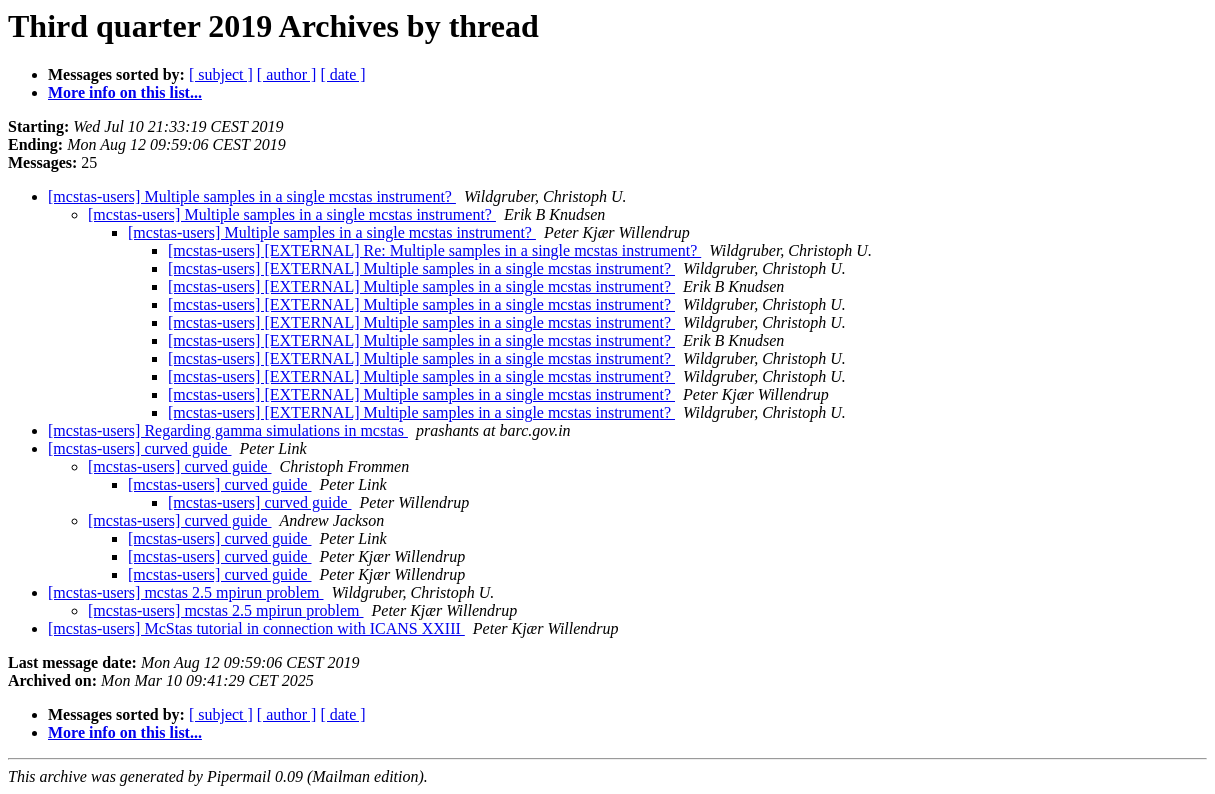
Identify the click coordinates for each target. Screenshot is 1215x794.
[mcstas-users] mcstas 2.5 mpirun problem (186, 592)
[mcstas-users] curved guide (140, 448)
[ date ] (342, 74)
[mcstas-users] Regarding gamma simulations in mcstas (228, 430)
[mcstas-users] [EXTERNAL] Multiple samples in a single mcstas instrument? (421, 268)
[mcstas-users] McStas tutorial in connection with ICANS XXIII (256, 628)
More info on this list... (125, 92)
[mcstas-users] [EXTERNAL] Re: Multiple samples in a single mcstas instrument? (434, 250)
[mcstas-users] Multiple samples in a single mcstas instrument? (252, 196)
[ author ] (287, 74)
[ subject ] (221, 74)
